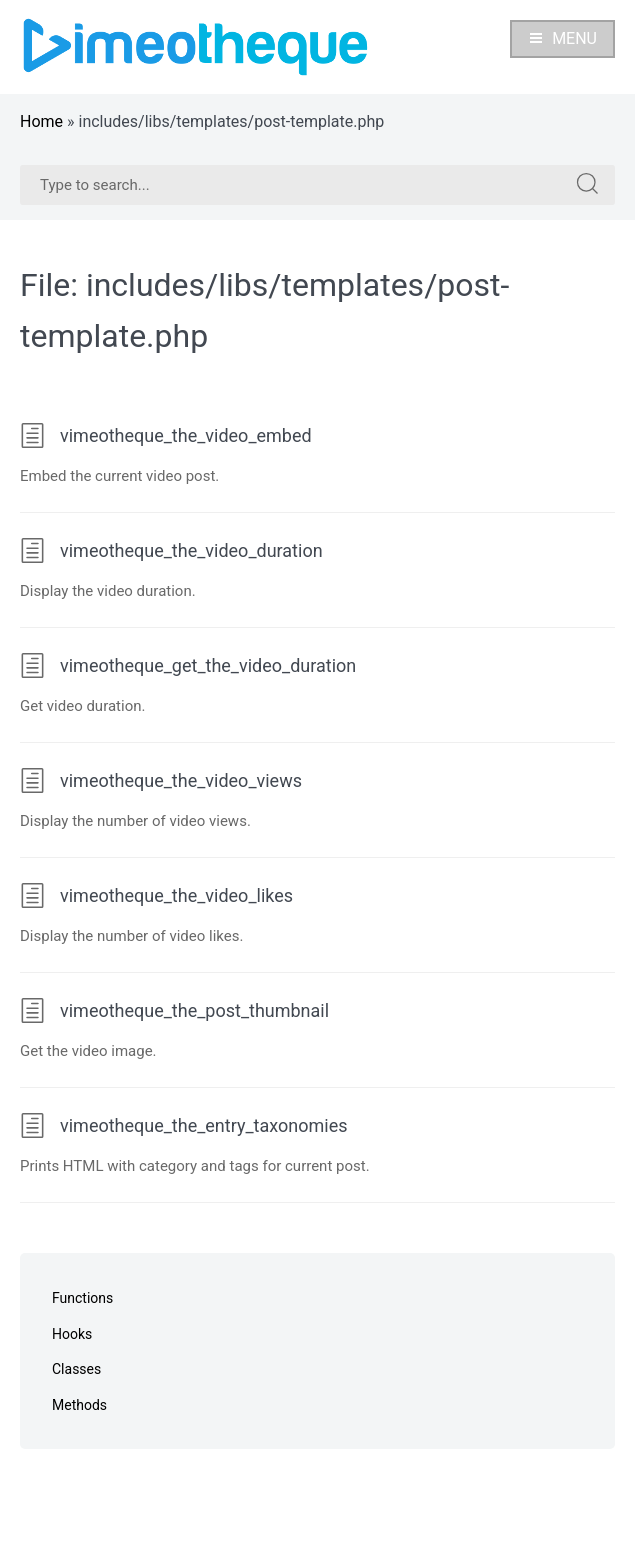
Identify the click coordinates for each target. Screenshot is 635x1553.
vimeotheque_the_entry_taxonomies (184, 1125)
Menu (562, 38)
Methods (79, 1405)
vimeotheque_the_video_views (161, 780)
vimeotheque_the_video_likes (156, 895)
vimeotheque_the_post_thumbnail (174, 1010)
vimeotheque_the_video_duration (171, 550)
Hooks (72, 1334)
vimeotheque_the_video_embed (166, 435)
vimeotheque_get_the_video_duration (188, 665)
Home (41, 121)
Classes (76, 1369)
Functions (82, 1298)
